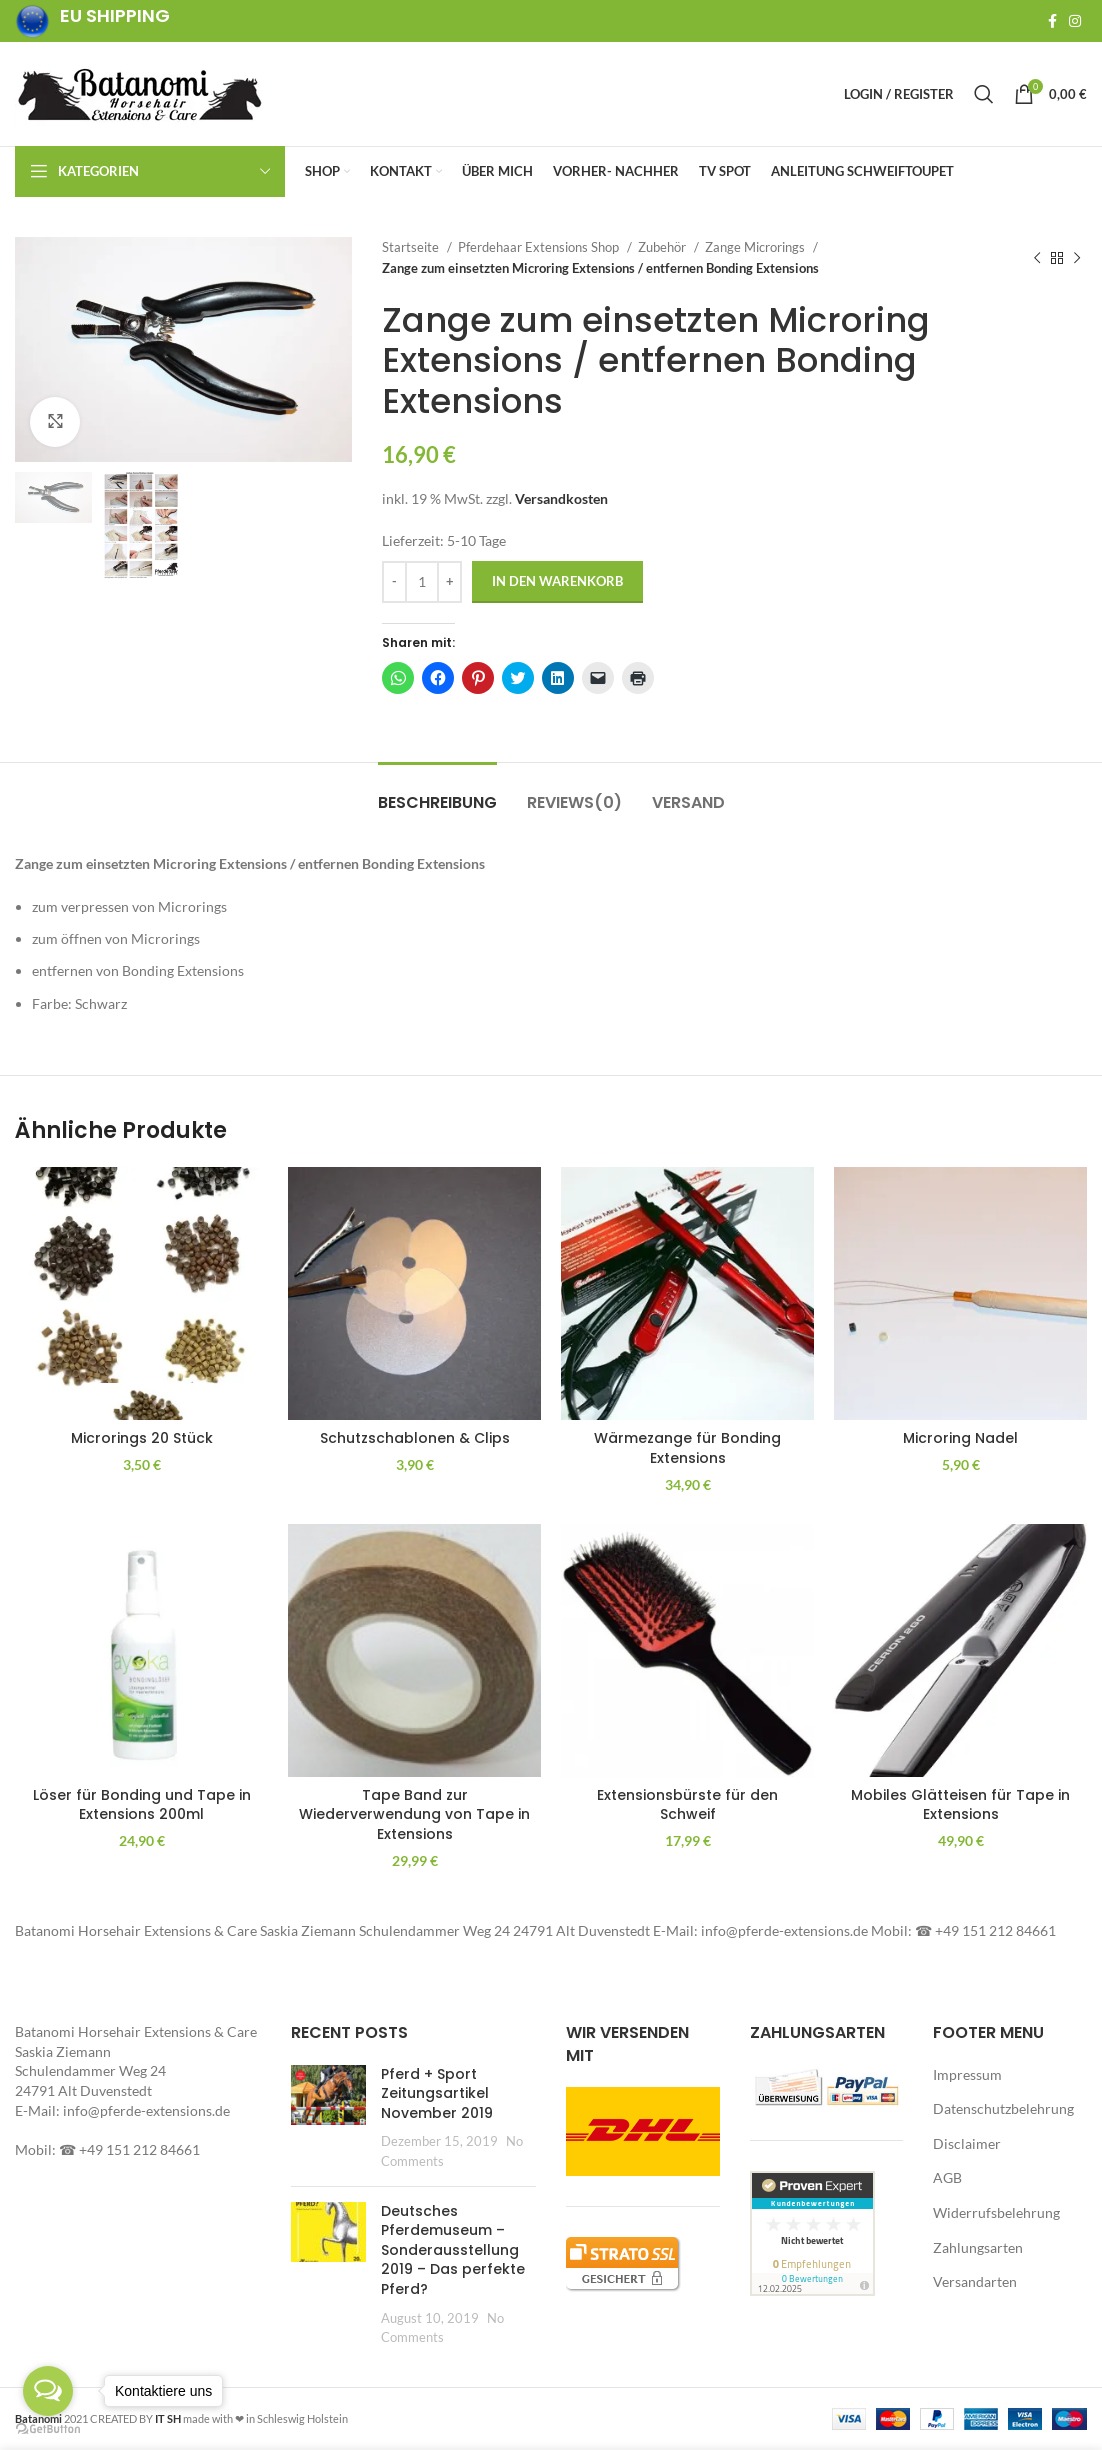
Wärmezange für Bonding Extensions (687, 1448)
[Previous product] (1037, 258)
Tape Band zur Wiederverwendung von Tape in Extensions (414, 1814)
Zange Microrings (756, 247)
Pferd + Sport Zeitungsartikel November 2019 (437, 2093)
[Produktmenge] (422, 582)
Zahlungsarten (978, 2247)
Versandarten (975, 2281)
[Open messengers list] (48, 2391)
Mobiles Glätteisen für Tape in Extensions (960, 1805)
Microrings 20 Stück (142, 1438)
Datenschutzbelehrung (1003, 2108)
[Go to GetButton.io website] (48, 2429)
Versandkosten (561, 498)
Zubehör (663, 247)
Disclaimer (967, 2143)
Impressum (967, 2074)
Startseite (412, 247)
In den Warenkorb (557, 581)
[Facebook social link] (1052, 21)
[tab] (437, 792)
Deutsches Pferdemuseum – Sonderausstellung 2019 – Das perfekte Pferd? (453, 2250)
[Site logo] (140, 92)
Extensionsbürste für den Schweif (687, 1805)
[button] (183, 349)
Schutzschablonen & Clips (415, 1438)
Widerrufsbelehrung (996, 2212)
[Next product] (1077, 258)
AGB (947, 2177)
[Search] (984, 94)
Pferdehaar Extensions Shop (540, 247)
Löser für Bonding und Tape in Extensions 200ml (142, 1805)
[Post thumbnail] (328, 2118)
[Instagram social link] (1075, 21)
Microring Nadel (960, 1438)
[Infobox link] (92, 21)
